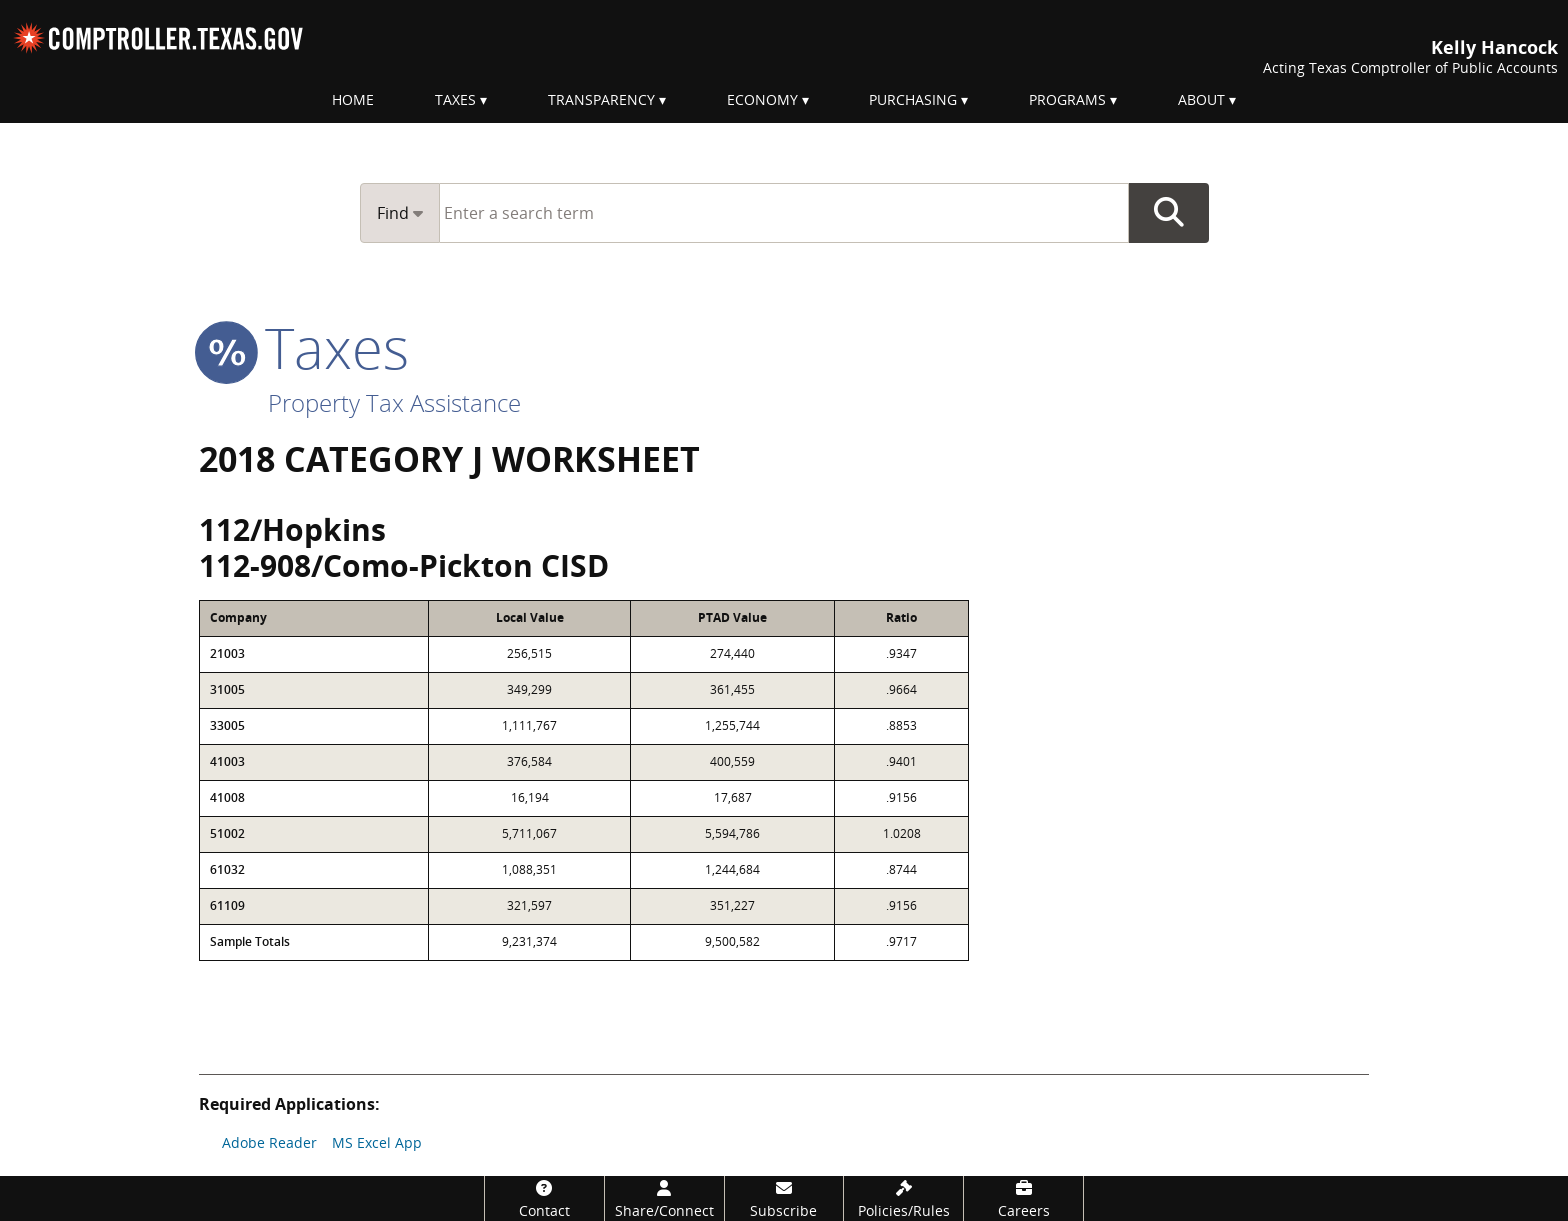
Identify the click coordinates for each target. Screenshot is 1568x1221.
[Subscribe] (784, 1198)
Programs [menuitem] (1067, 99)
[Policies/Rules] (903, 1198)
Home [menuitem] (353, 99)
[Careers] (1023, 1198)
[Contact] (544, 1198)
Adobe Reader (269, 1142)
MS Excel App (377, 1142)
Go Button (1169, 213)
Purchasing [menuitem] (913, 99)
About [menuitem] (1201, 99)
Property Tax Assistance (394, 402)
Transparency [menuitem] (601, 99)
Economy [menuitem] (762, 99)
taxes (304, 347)
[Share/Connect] (664, 1198)
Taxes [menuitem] (455, 99)
